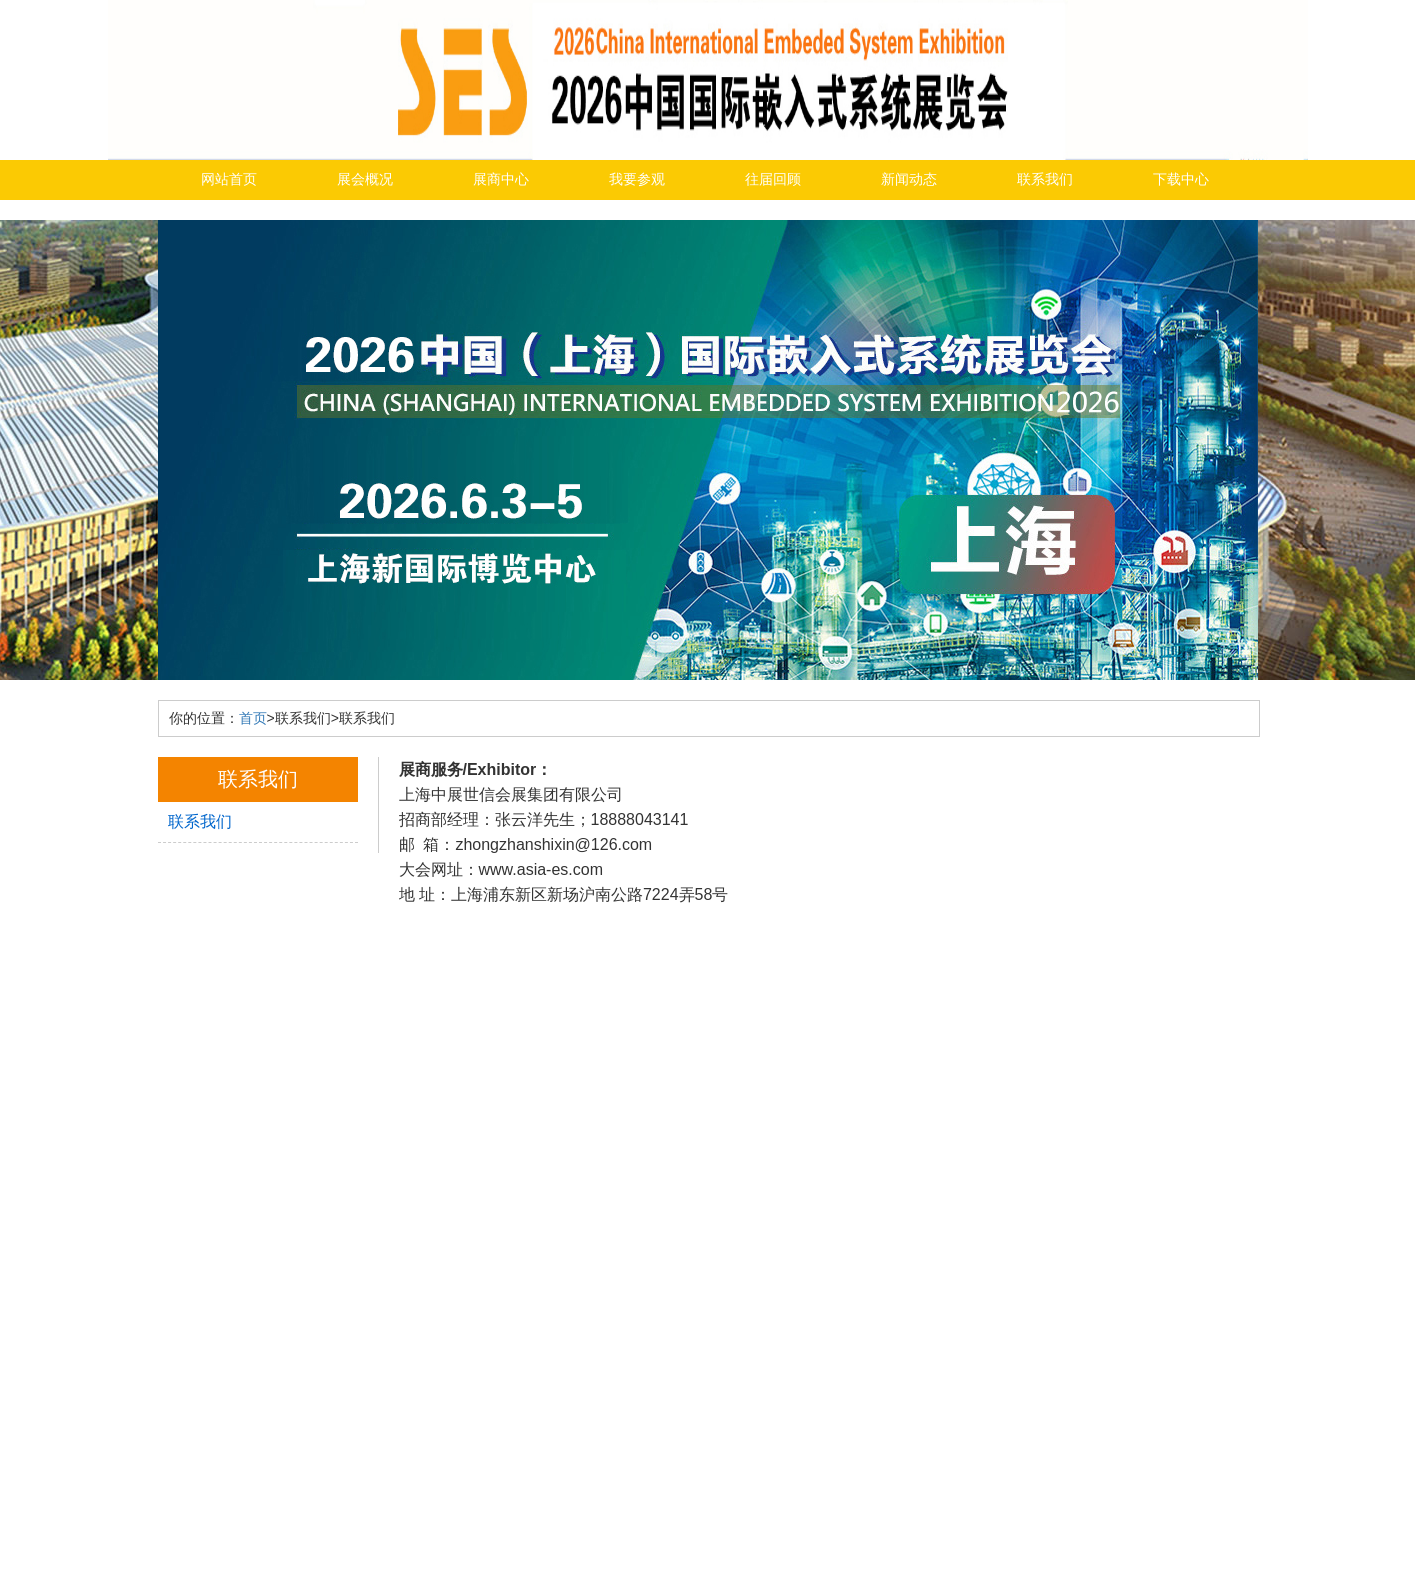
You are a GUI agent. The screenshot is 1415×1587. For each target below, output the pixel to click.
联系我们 (1045, 179)
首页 (253, 718)
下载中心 (1181, 179)
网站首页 (229, 179)
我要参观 (637, 179)
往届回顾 (773, 179)
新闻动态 (909, 179)
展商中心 (501, 179)
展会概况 (365, 179)
